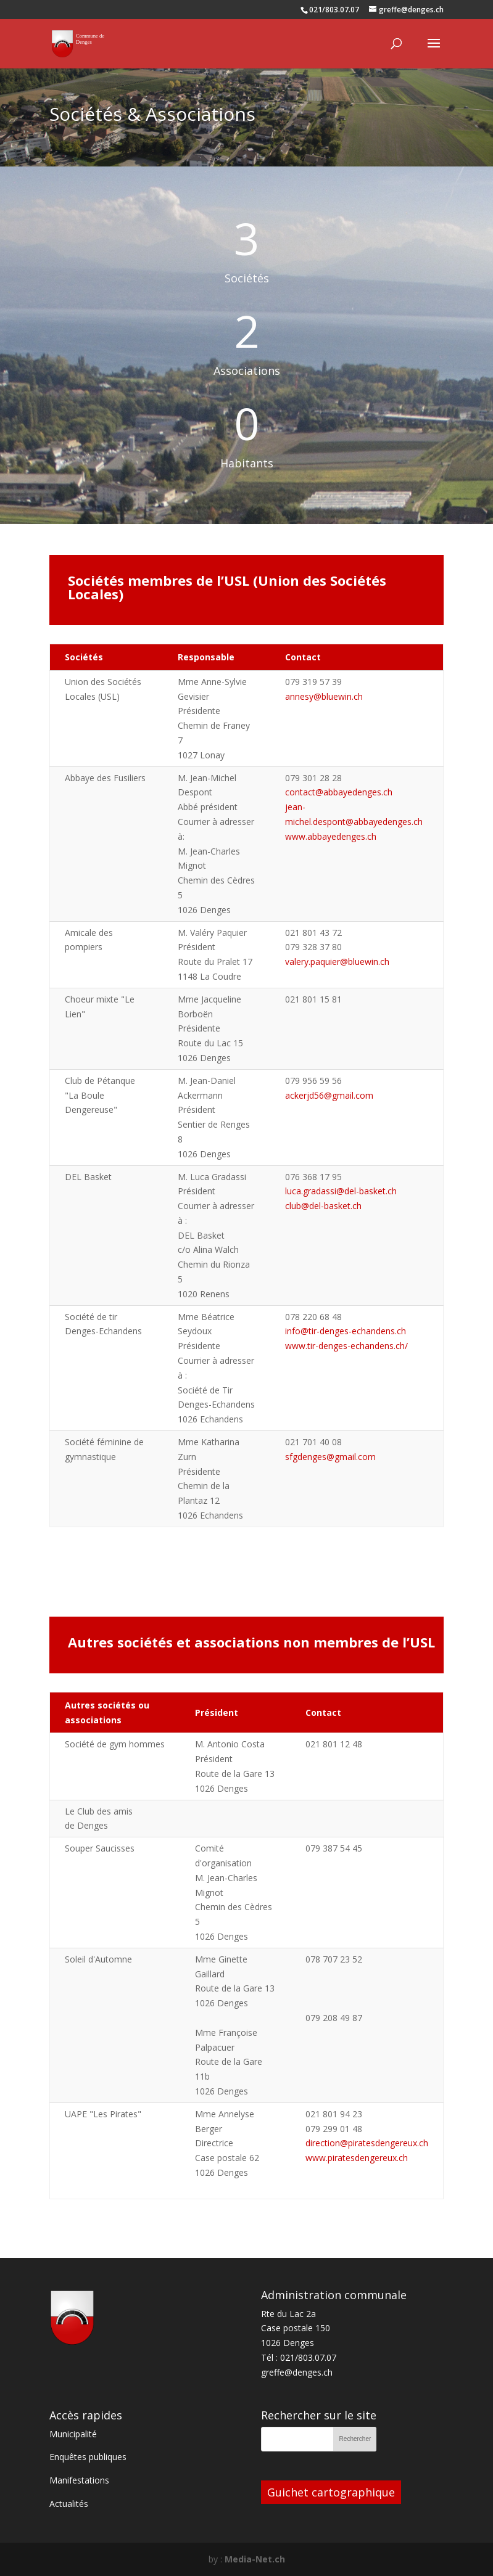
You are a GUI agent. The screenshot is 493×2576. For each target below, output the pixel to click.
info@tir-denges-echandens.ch (345, 1331)
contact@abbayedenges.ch (338, 792)
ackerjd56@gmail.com (329, 1095)
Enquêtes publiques (87, 2457)
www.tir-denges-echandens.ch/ (346, 1346)
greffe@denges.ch (297, 2372)
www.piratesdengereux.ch (356, 2158)
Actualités (68, 2503)
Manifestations (79, 2480)
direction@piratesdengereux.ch (366, 2143)
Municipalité (73, 2434)
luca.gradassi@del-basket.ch (341, 1191)
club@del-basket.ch (323, 1206)
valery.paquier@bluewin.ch (337, 961)
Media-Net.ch (255, 2559)
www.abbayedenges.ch (330, 836)
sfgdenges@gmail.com (330, 1456)
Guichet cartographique (331, 2492)
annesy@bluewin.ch (324, 696)
